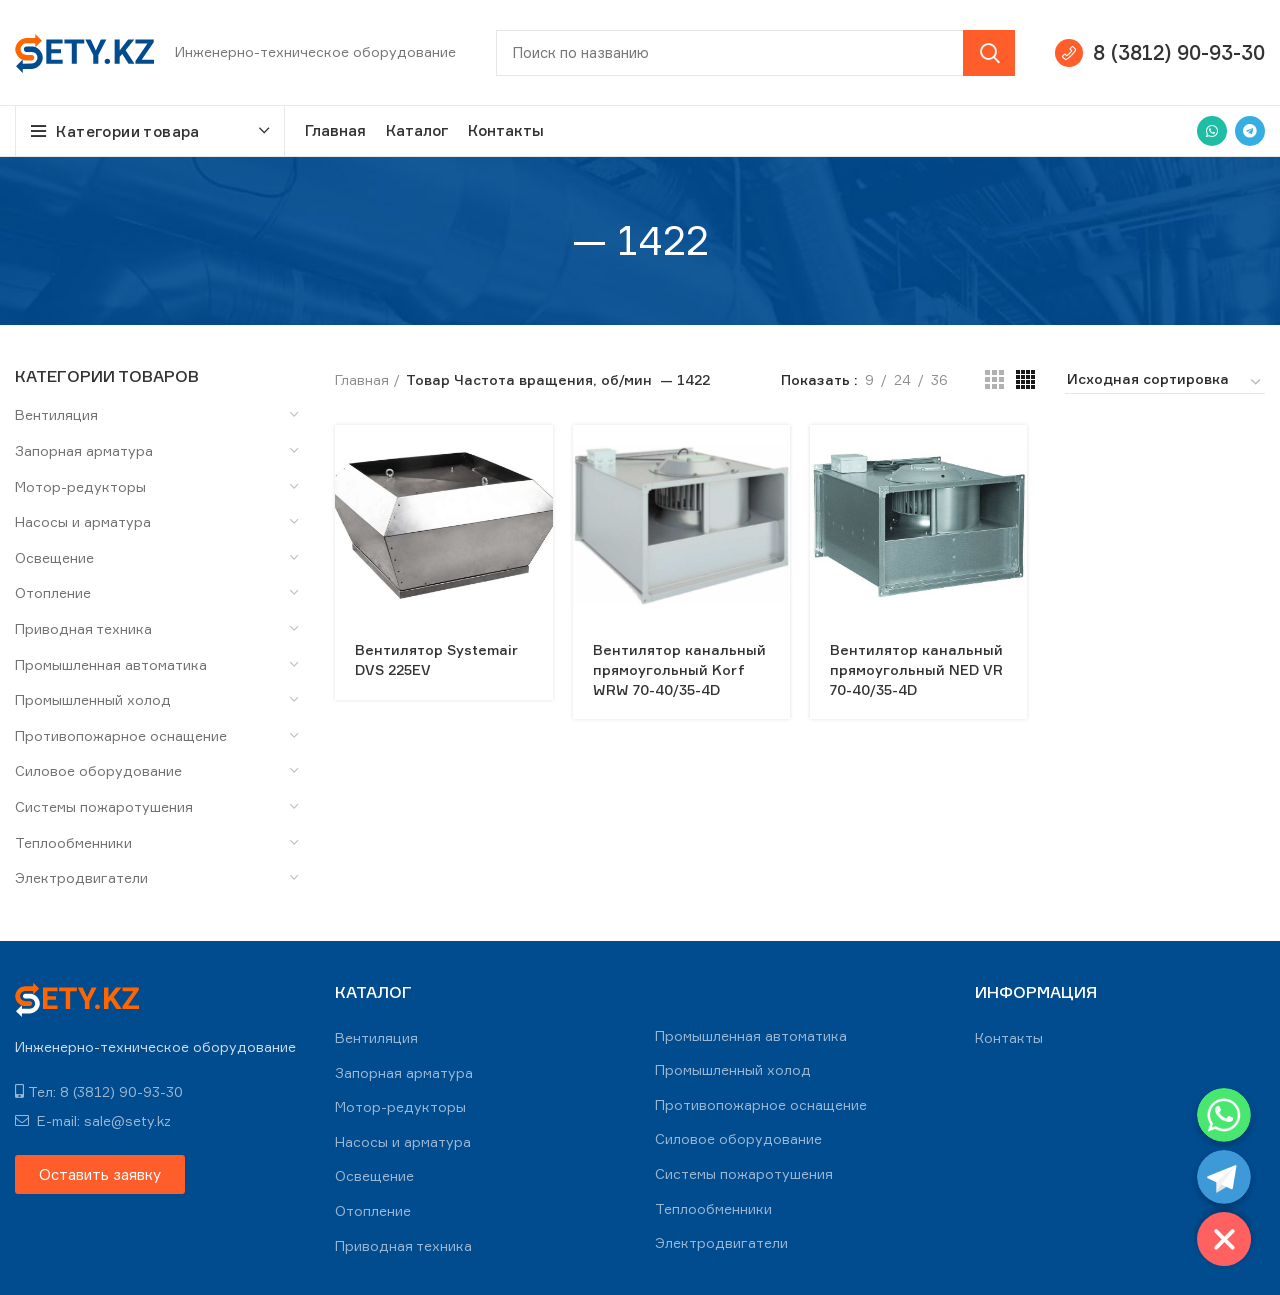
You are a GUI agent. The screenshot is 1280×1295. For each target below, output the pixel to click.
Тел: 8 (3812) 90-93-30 (99, 1091)
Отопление (53, 592)
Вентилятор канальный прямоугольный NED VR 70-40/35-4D (916, 669)
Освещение (54, 557)
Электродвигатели (81, 877)
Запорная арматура (84, 450)
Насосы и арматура (83, 521)
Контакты (1009, 1037)
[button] (100, 1174)
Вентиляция (56, 414)
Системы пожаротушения (104, 806)
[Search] (755, 53)
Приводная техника (83, 628)
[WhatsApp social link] (1212, 131)
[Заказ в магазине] (1165, 382)
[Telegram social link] (1250, 131)
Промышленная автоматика (111, 664)
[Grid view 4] (1025, 379)
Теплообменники (73, 842)
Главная (362, 379)
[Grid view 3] (994, 379)
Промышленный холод (93, 699)
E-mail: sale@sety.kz (93, 1120)
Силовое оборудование (98, 770)
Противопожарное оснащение (121, 735)
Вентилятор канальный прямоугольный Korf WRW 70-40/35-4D (679, 669)
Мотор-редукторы (80, 486)
